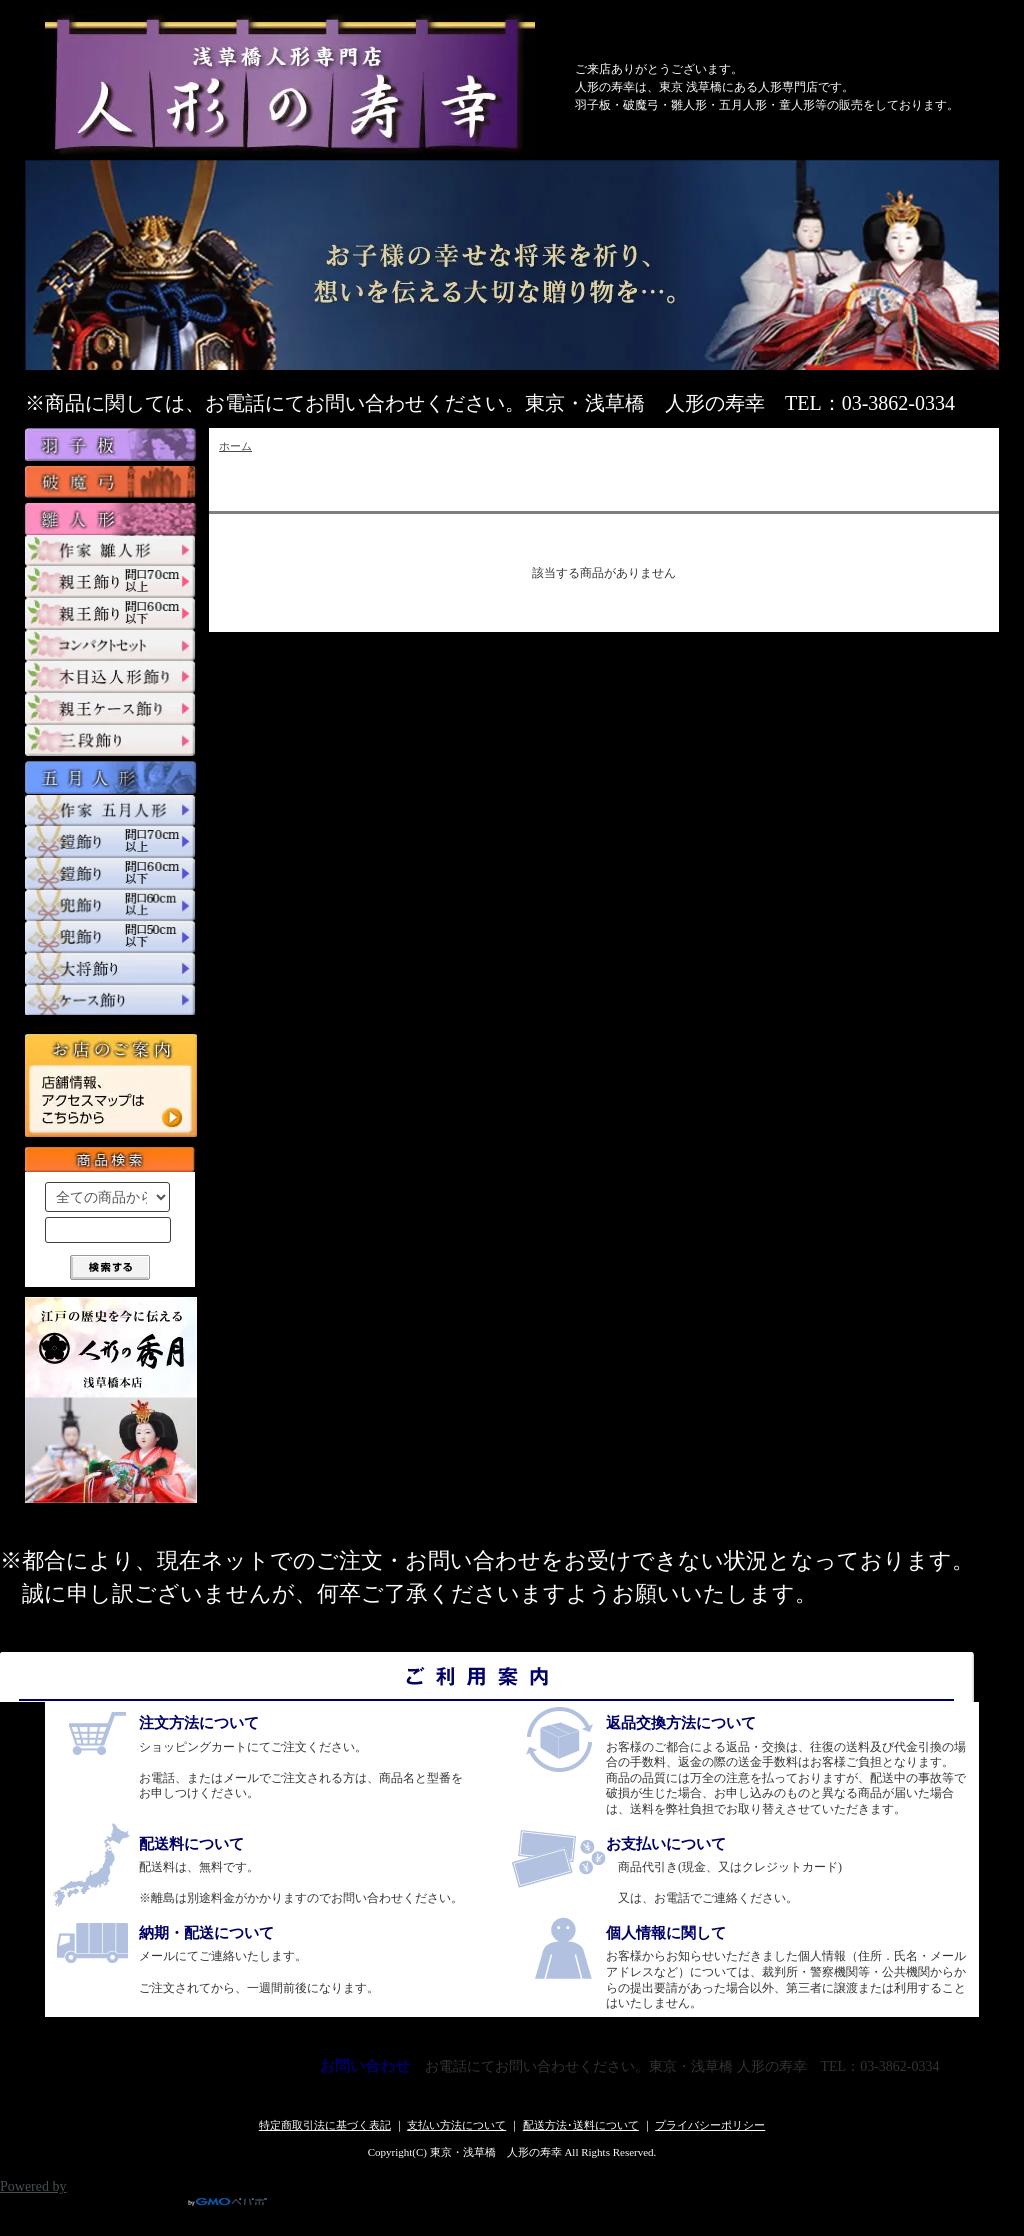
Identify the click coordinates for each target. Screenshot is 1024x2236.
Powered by (133, 2186)
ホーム (235, 446)
